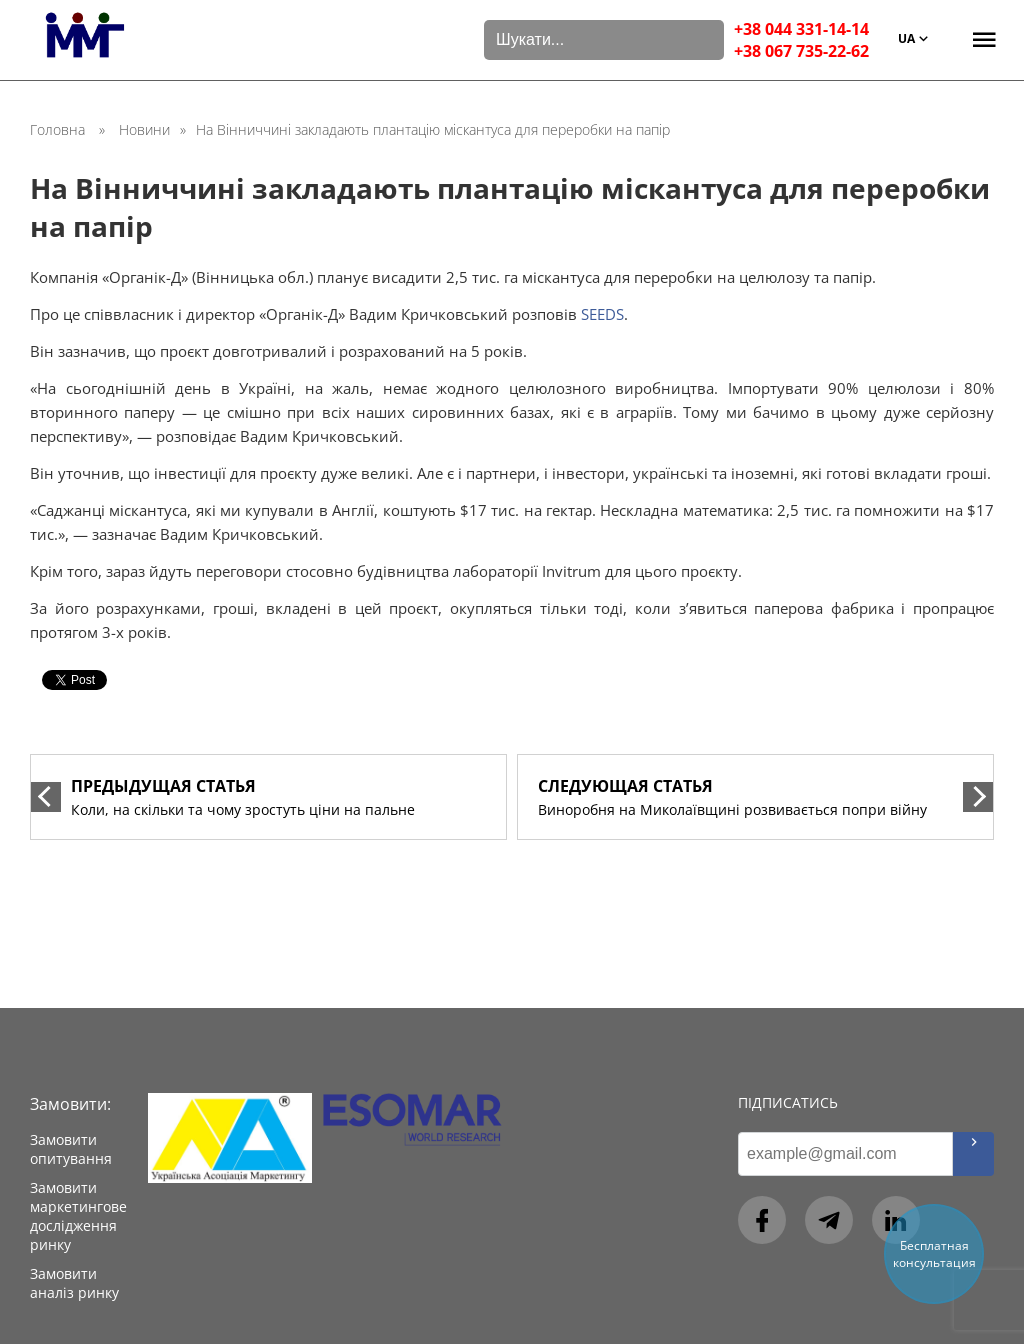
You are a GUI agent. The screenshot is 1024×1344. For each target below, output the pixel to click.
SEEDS (602, 314)
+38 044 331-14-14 (801, 29)
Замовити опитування (71, 1149)
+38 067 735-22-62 (801, 51)
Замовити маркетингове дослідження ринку (78, 1216)
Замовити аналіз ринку (74, 1283)
